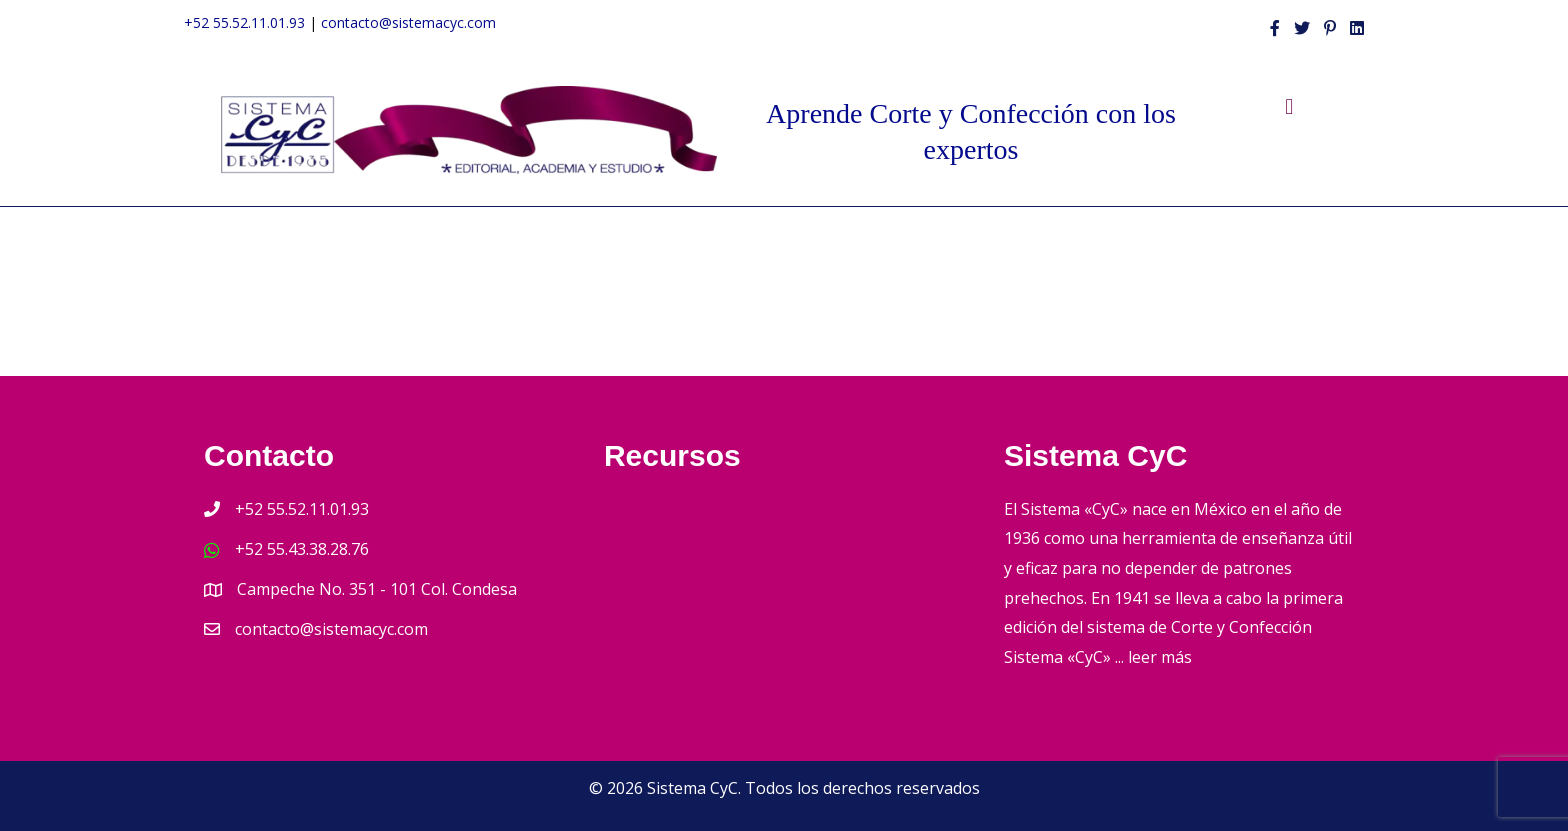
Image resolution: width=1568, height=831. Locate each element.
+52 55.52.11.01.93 (244, 22)
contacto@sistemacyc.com (408, 22)
